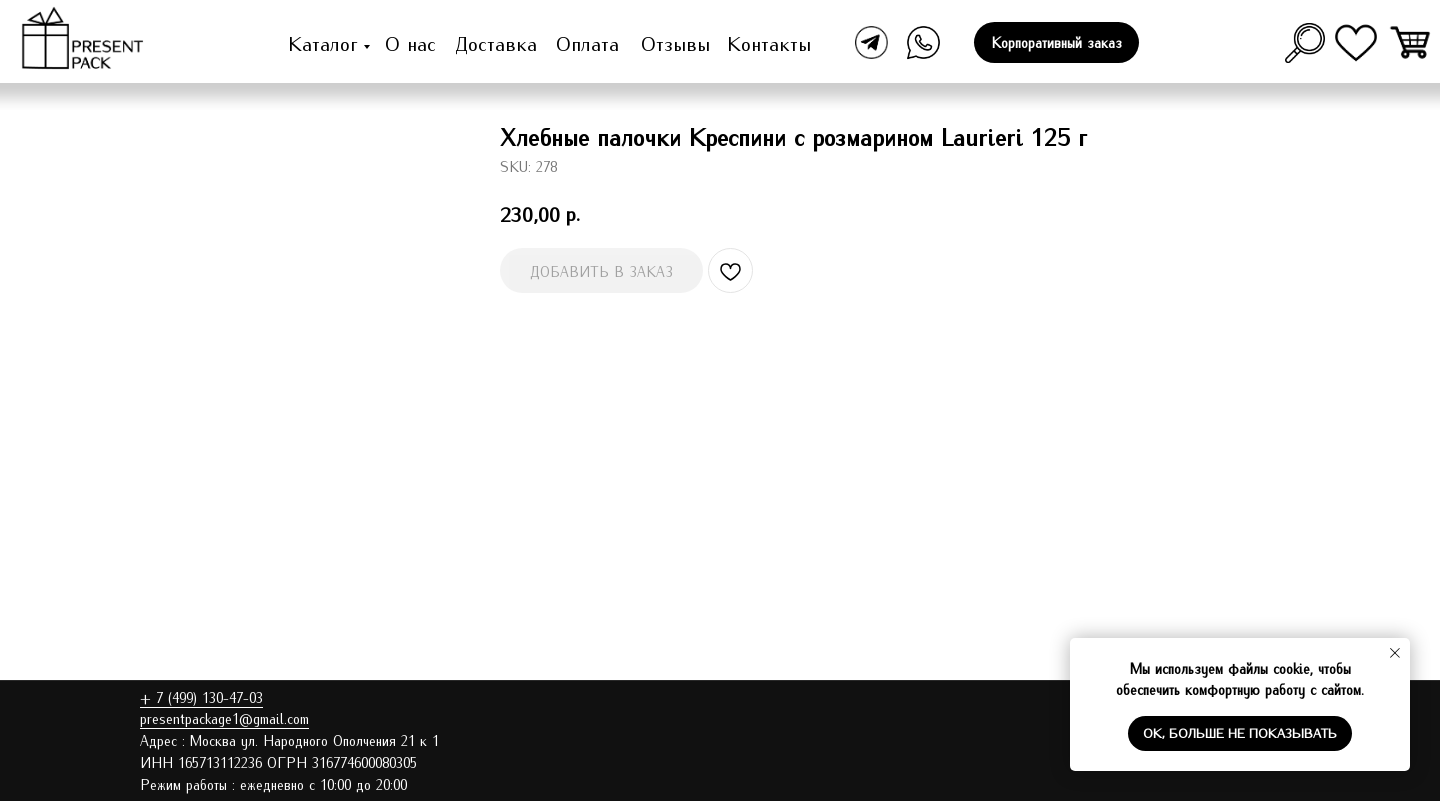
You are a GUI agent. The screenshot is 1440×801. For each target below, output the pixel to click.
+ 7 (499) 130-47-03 (201, 697)
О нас (410, 42)
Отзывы (675, 42)
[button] (1056, 42)
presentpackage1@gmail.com (224, 718)
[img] (1411, 42)
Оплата (587, 42)
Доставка (496, 42)
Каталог (323, 42)
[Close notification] (1395, 653)
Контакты (769, 42)
